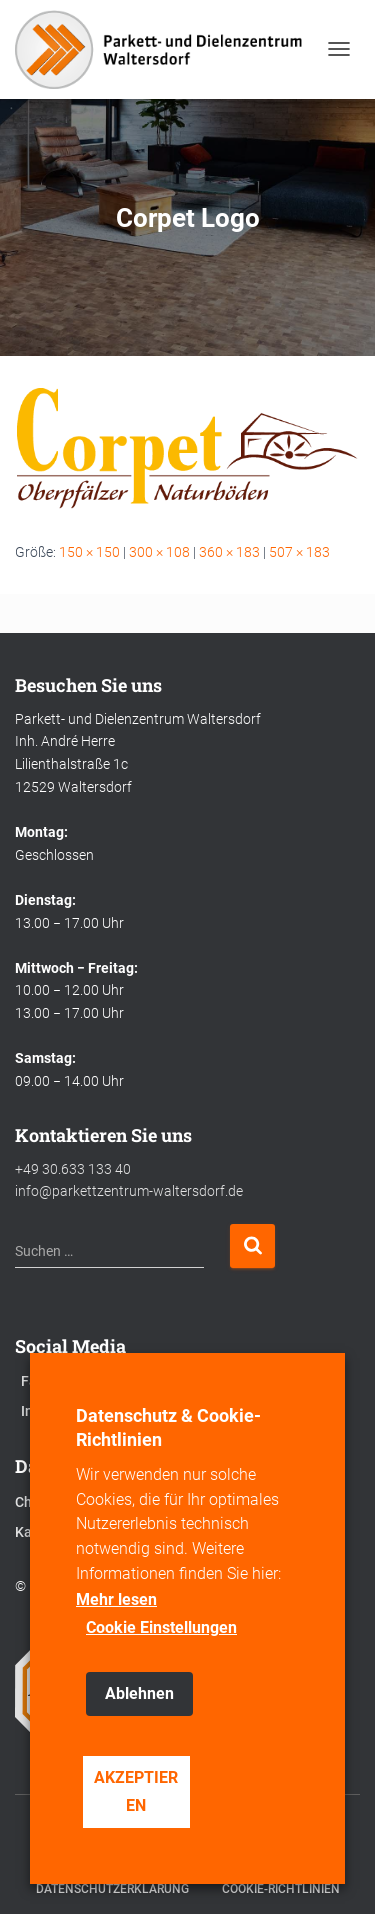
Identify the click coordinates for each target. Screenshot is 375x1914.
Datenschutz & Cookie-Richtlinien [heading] (168, 1427)
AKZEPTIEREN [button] (136, 1791)
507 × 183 (299, 552)
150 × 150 (89, 552)
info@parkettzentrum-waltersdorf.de (129, 1191)
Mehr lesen (116, 1599)
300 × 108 (159, 552)
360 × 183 (229, 552)
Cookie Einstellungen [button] (161, 1627)
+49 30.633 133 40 (73, 1169)
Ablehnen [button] (139, 1693)
